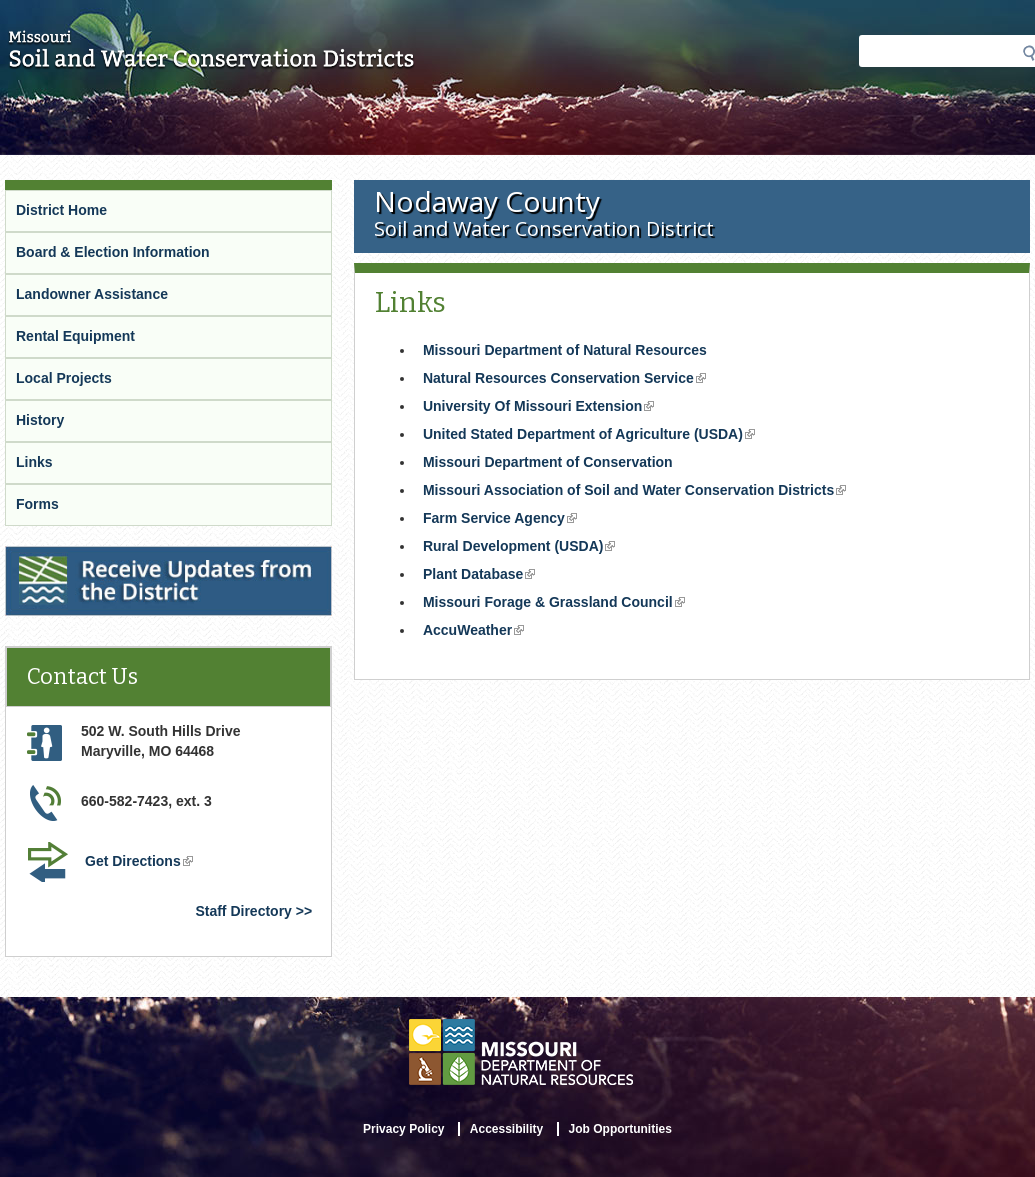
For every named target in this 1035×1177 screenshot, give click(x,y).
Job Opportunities (620, 1129)
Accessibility (506, 1129)
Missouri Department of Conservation (548, 462)
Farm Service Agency (502, 520)
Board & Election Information (113, 252)
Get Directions (141, 863)
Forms (37, 504)
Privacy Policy (403, 1129)
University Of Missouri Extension (540, 408)
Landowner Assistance (92, 294)
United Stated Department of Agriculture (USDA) (591, 436)
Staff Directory (243, 911)
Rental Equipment (75, 336)
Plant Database (481, 576)
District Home (61, 210)
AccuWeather (475, 632)
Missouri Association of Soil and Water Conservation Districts (636, 492)
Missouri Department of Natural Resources (565, 350)
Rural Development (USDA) (521, 548)
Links (34, 462)
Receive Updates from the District (121, 559)
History (40, 420)
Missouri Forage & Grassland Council (556, 604)
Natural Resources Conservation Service (566, 380)
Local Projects (64, 378)
